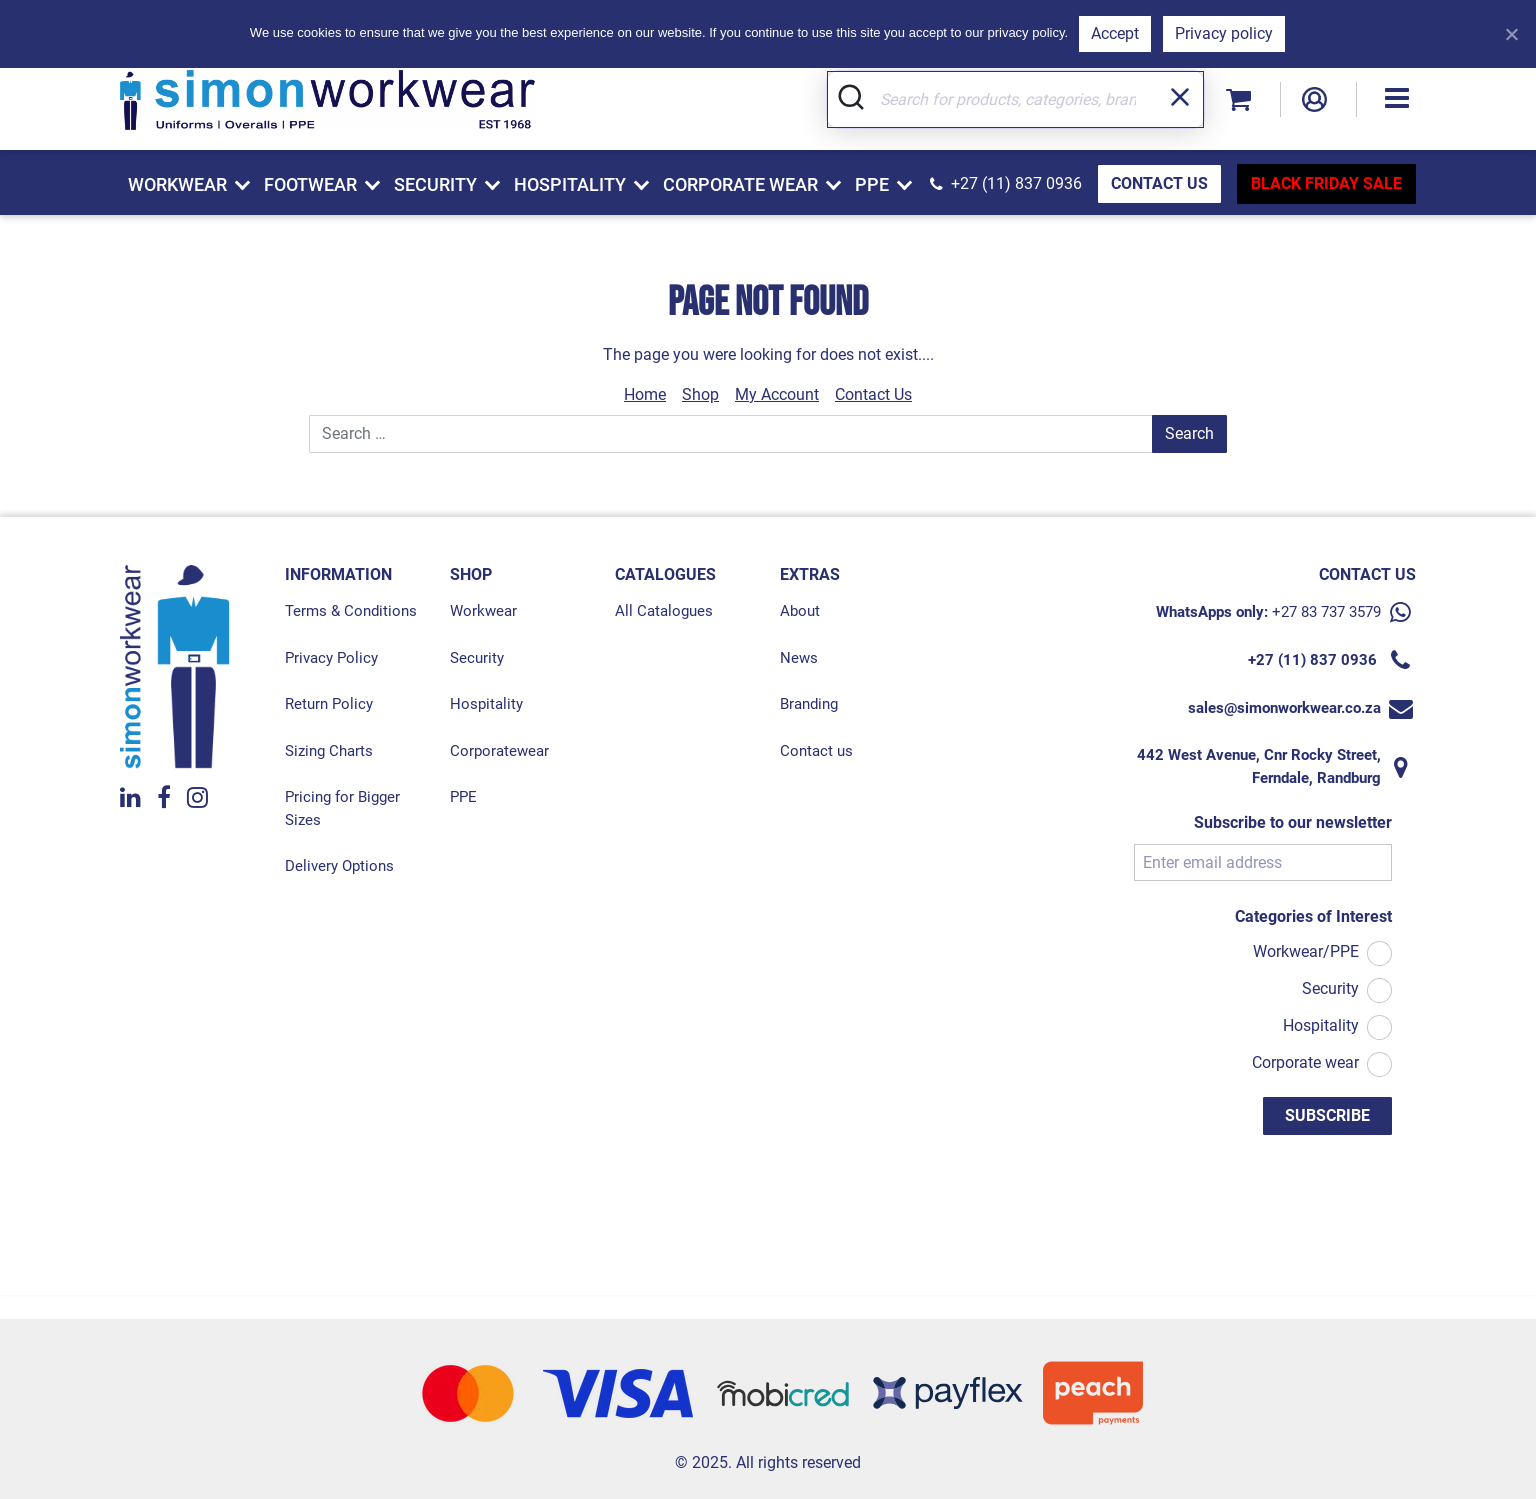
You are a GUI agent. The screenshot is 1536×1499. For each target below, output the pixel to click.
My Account (777, 394)
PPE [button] (872, 184)
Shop (700, 394)
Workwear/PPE (1306, 951)
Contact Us (873, 394)
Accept (1115, 33)
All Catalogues (664, 611)
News (799, 658)
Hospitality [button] (570, 184)
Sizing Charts (329, 751)
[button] (1397, 99)
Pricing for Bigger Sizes (342, 808)
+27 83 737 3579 (1326, 612)
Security (477, 658)
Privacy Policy (331, 658)
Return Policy (329, 704)
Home (645, 394)
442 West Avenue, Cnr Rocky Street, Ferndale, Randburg (1259, 766)
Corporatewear (499, 751)
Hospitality (486, 704)
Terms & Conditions (351, 611)
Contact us (816, 751)
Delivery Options (339, 866)
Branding (809, 704)
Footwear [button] (310, 184)
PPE (463, 797)
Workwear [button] (177, 184)
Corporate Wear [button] (740, 184)
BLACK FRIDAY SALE (1326, 183)
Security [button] (435, 184)
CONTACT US (1159, 183)
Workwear (483, 611)
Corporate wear (1305, 1062)
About (800, 611)
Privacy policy (1224, 33)
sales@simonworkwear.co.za (1284, 708)
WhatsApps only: (1212, 612)
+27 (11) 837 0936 (1016, 183)
